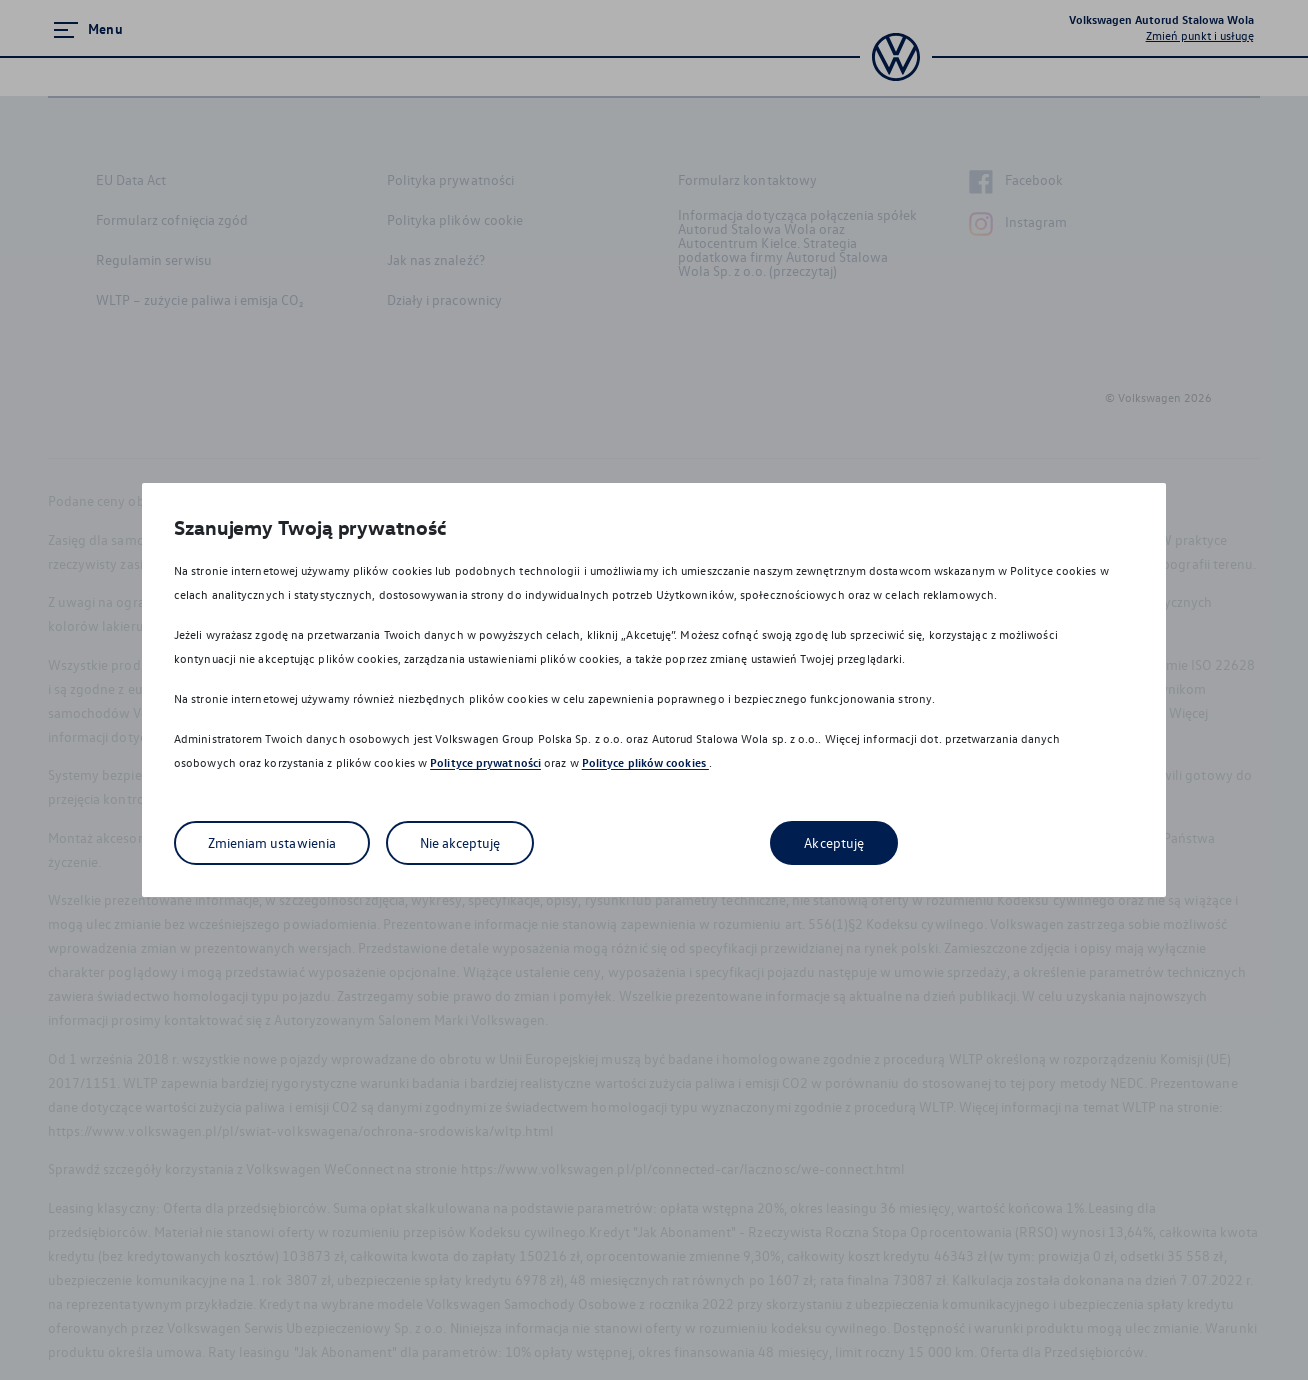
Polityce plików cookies (645, 762)
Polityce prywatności (485, 762)
